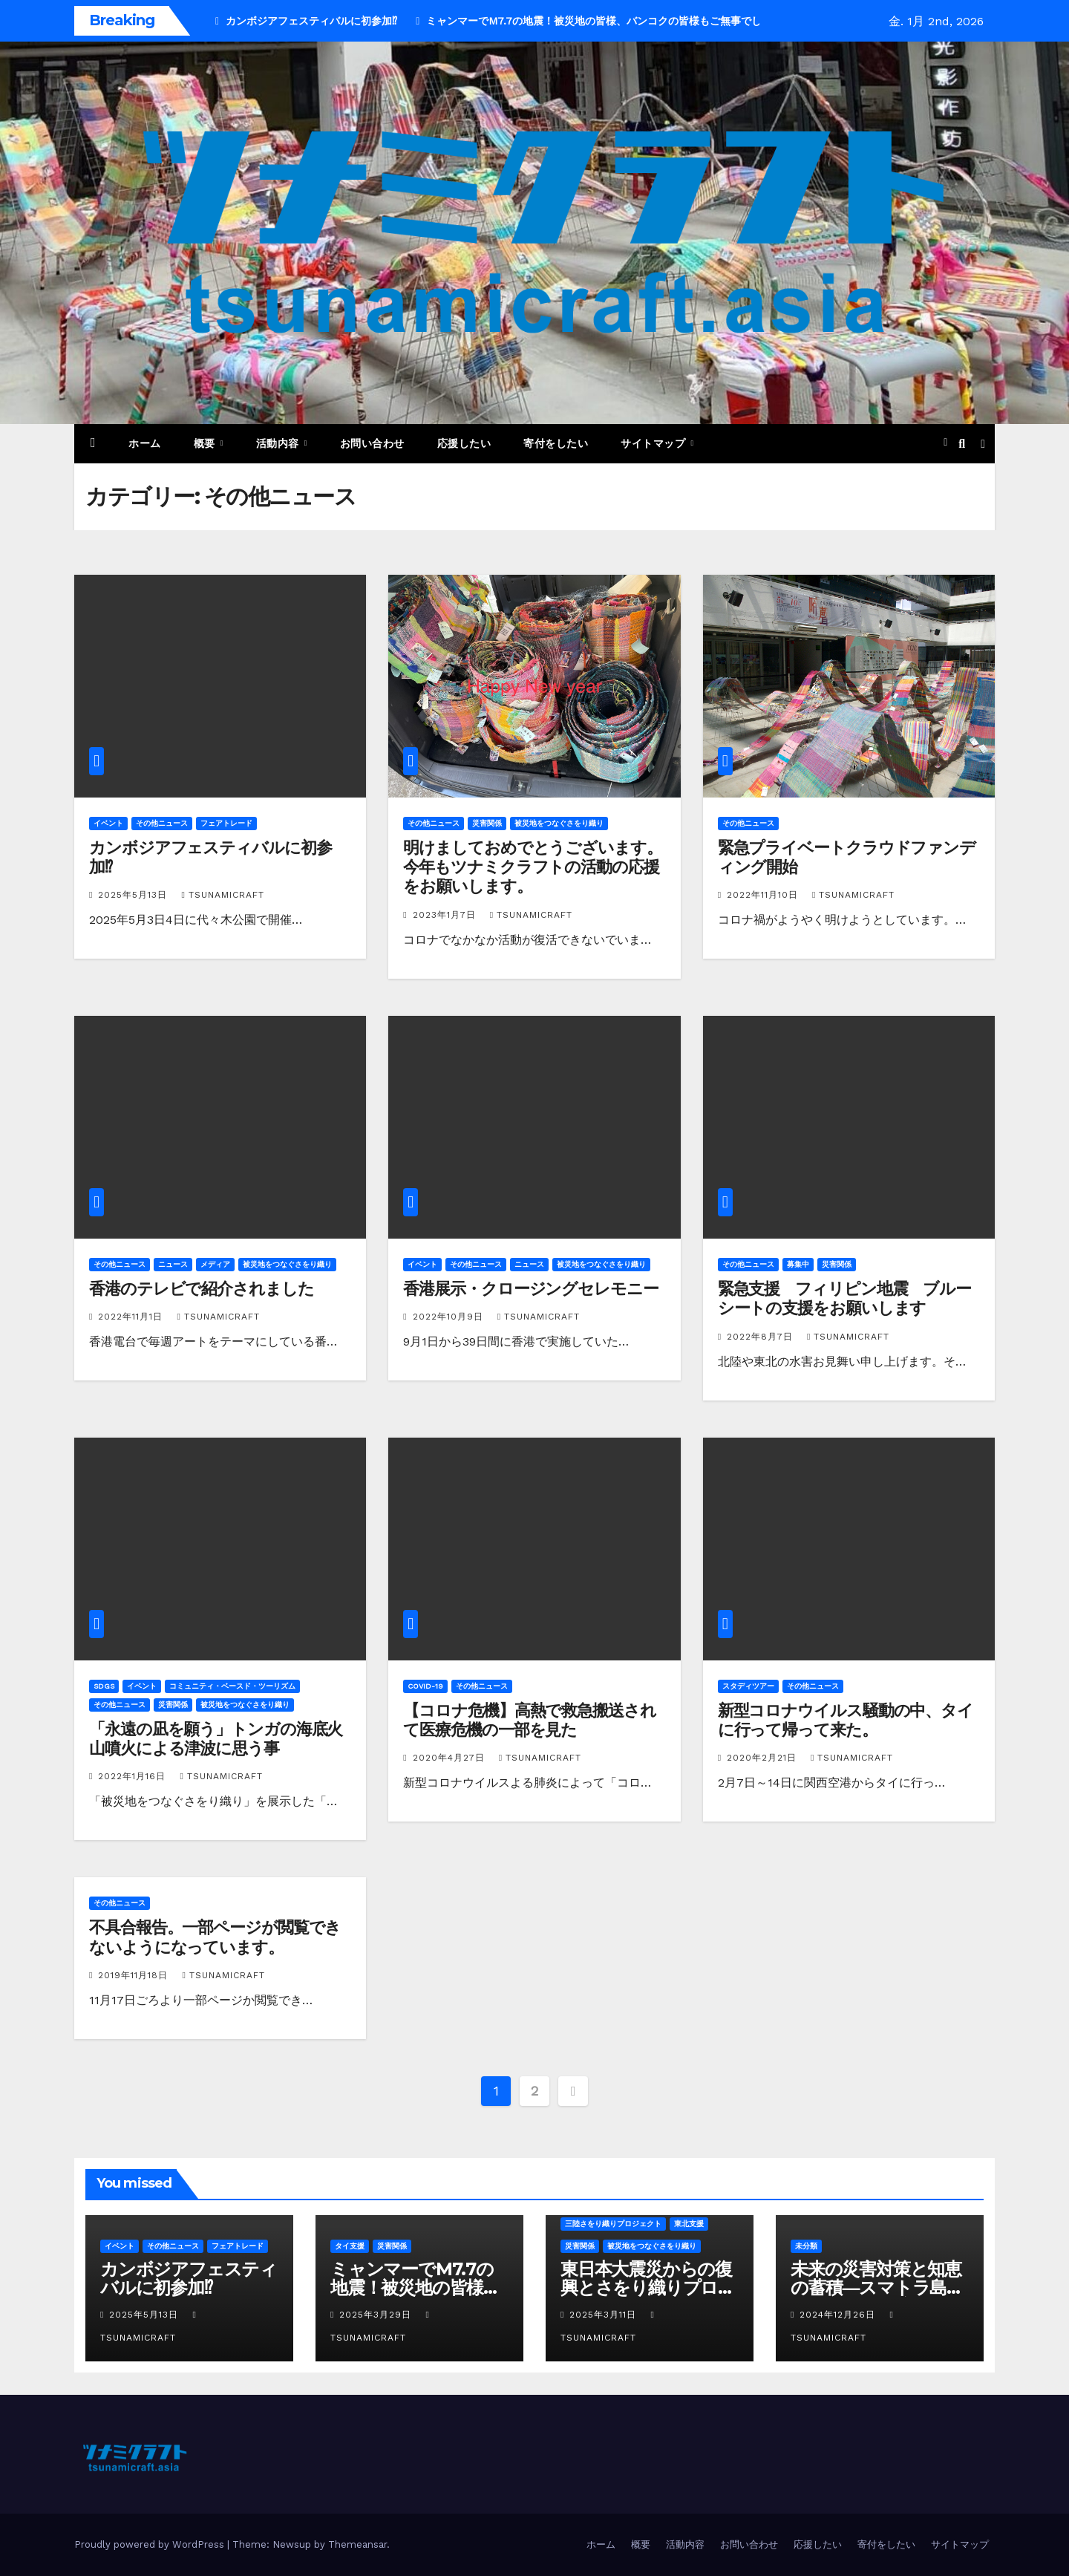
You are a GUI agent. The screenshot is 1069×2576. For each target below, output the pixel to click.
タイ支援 (349, 2246)
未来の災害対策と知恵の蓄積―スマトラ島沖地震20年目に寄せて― (879, 2287)
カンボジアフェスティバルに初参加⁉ (210, 857)
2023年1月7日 (446, 915)
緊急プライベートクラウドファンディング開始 (846, 857)
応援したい (464, 443)
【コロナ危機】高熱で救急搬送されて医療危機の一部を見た (529, 1720)
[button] (961, 444)
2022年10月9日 (450, 1316)
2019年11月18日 (134, 1975)
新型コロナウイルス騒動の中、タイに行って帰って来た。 (845, 1720)
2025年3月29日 (377, 2314)
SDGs (104, 1686)
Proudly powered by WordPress (150, 2544)
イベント (108, 823)
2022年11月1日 (132, 1316)
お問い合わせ (372, 443)
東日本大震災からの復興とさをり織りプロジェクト (648, 2287)
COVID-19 (425, 1686)
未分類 (806, 2246)
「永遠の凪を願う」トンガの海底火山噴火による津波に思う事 (215, 1738)
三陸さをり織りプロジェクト (613, 2224)
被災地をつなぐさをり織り (559, 823)
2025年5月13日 (134, 895)
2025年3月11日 (604, 2314)
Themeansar (357, 2544)
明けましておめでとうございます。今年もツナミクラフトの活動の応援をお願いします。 (532, 867)
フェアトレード (226, 823)
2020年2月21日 (763, 1757)
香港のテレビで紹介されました (201, 1289)
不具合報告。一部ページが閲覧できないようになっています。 (215, 1937)
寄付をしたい (555, 443)
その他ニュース (162, 823)
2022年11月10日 (764, 895)
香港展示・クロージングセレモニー (530, 1289)
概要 (206, 443)
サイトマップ (655, 443)
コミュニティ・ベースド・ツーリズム (232, 1686)
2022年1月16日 (133, 1776)
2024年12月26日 (839, 2314)
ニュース (173, 1264)
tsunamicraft (222, 895)
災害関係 (487, 823)
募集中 (798, 1264)
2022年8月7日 (762, 1336)
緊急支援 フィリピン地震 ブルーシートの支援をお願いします (844, 1298)
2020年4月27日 (450, 1757)
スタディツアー (748, 1686)
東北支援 (689, 2224)
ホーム (144, 443)
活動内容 (279, 443)
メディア (215, 1264)
